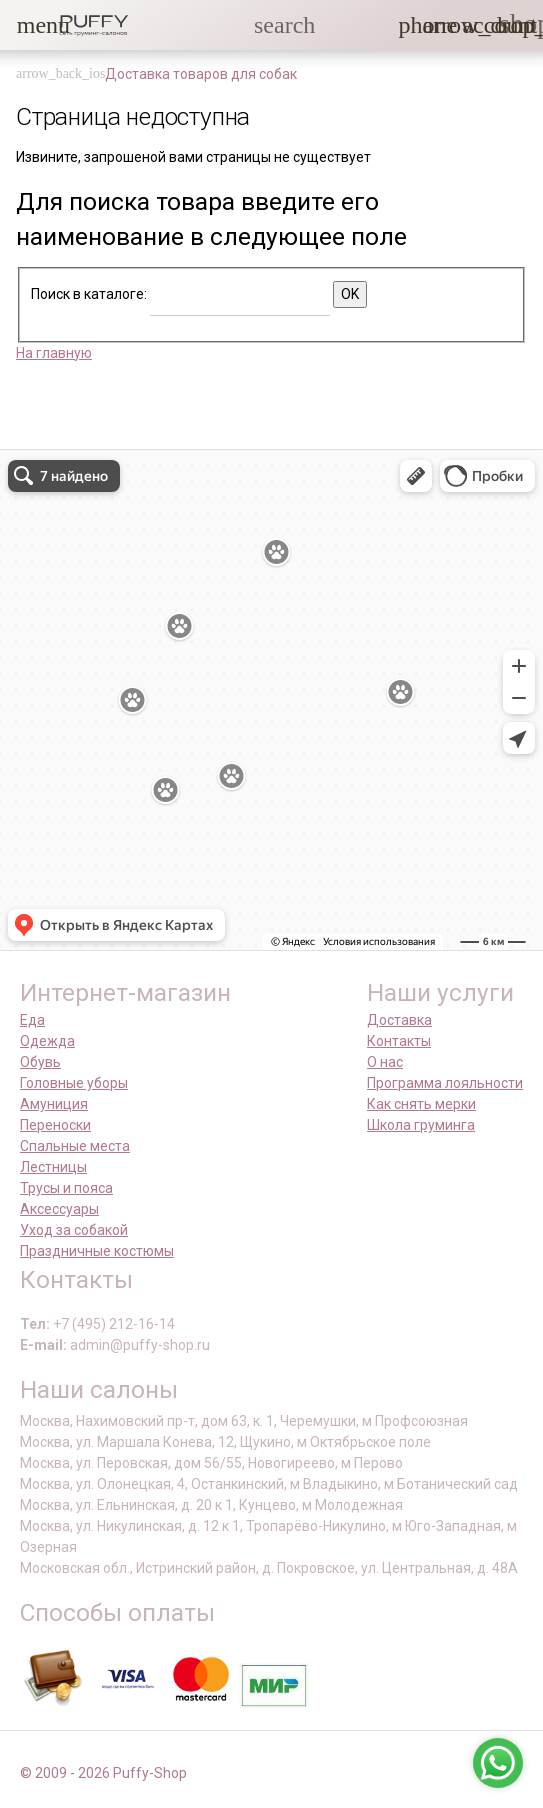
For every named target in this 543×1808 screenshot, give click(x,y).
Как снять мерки (421, 1104)
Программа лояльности (445, 1083)
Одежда (47, 1041)
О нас (385, 1062)
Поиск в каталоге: (89, 294)
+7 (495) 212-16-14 (114, 1324)
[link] (474, 25)
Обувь (40, 1062)
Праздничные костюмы (97, 1251)
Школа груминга (421, 1125)
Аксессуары (59, 1209)
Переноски (55, 1125)
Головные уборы (74, 1083)
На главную (54, 353)
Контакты (399, 1041)
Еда (32, 1020)
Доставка (399, 1020)
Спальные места (75, 1146)
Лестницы (53, 1167)
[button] (29, 25)
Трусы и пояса (66, 1188)
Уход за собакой (74, 1230)
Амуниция (54, 1104)
